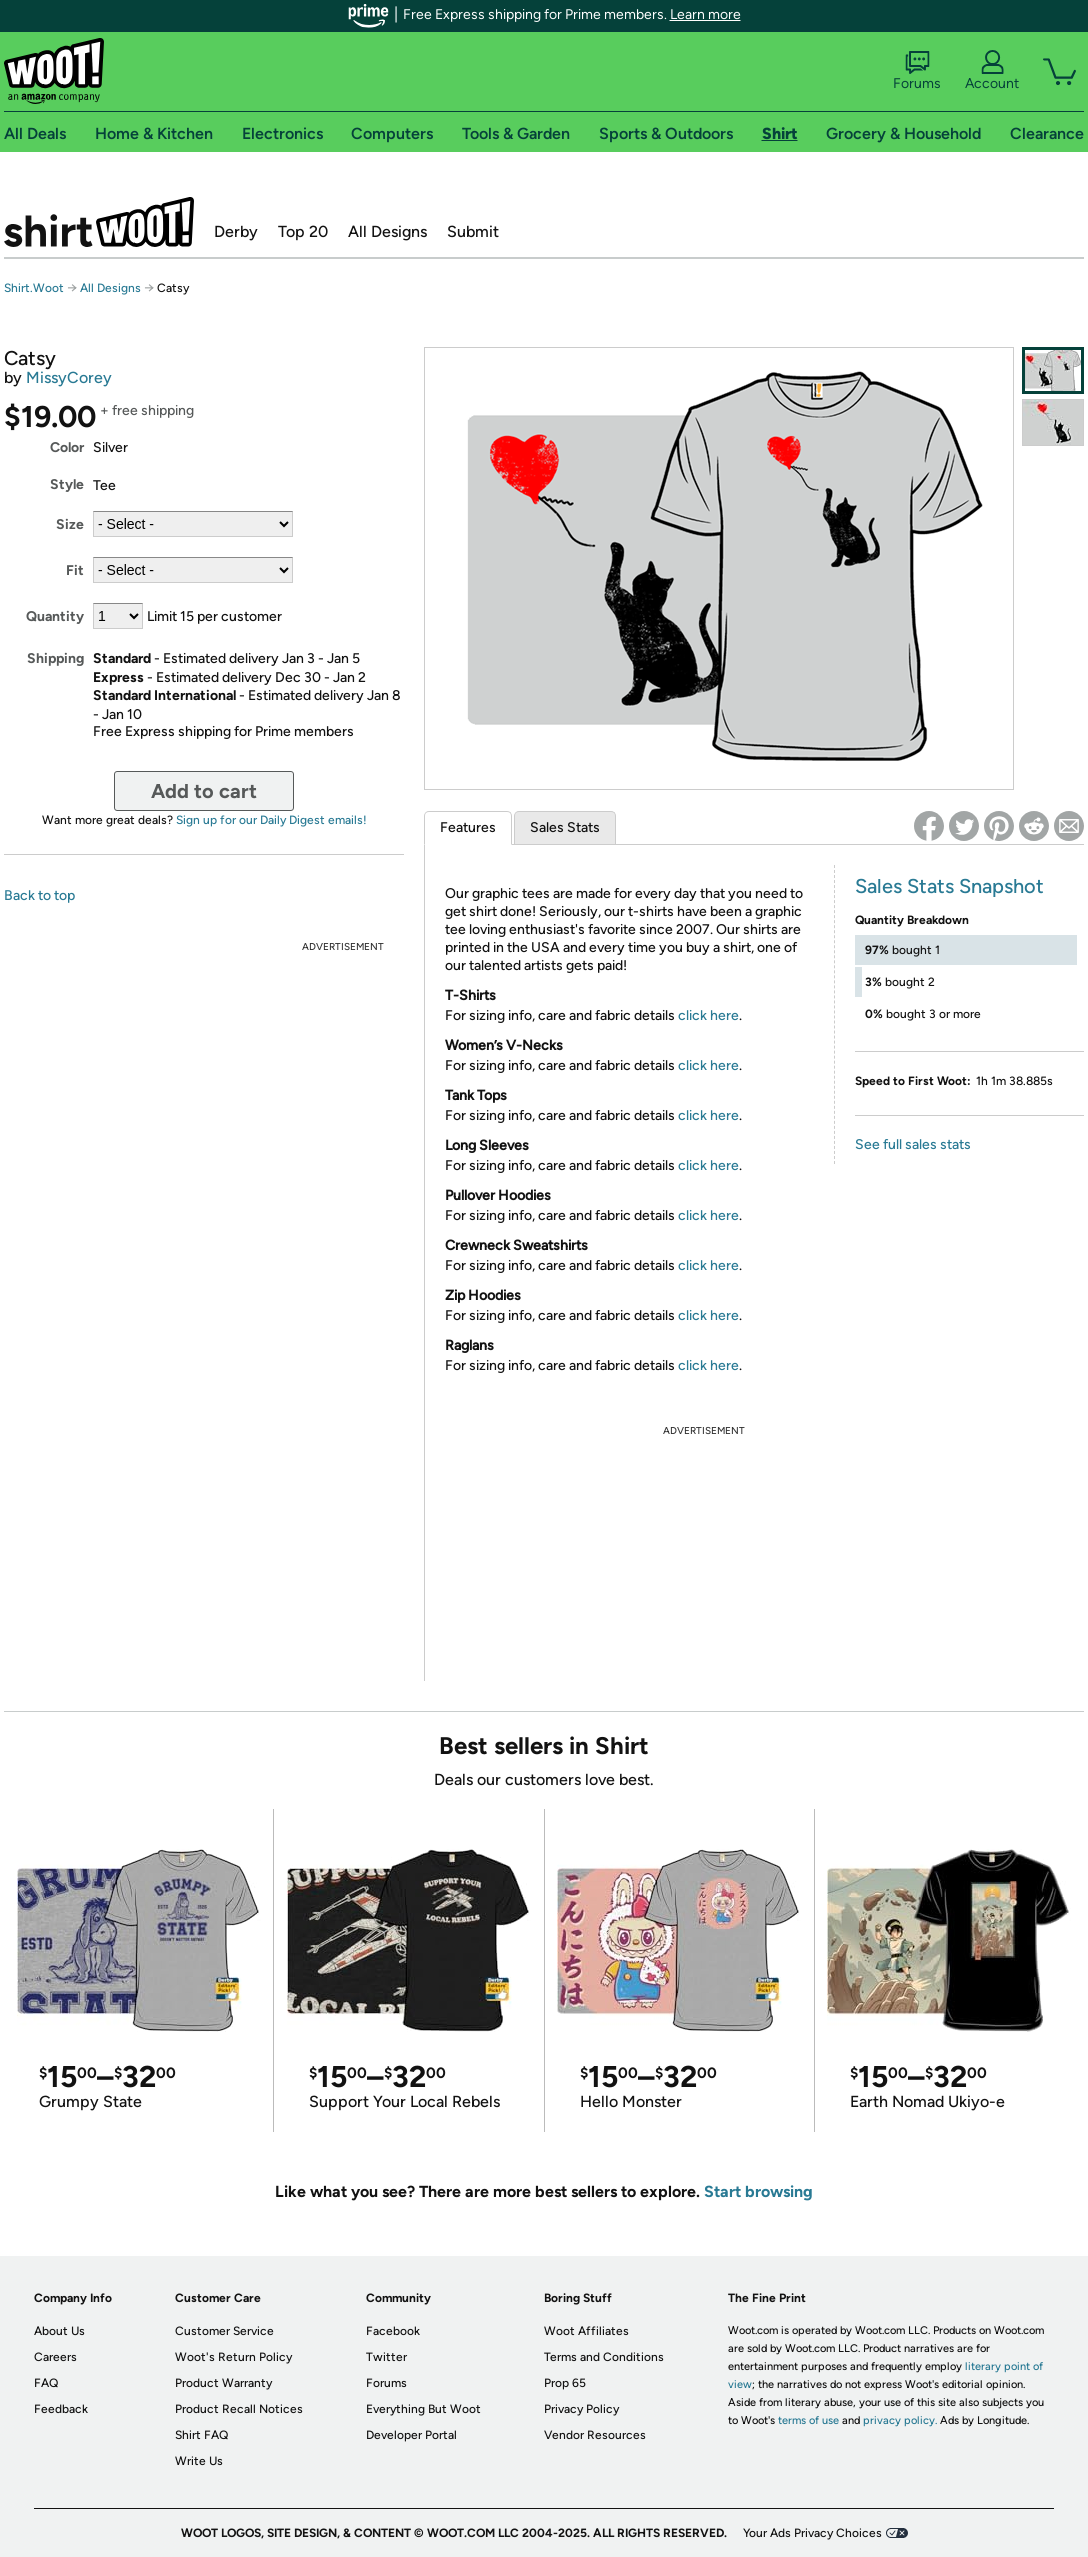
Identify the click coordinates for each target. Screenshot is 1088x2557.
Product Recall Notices (239, 2409)
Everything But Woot (423, 2409)
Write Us (199, 2461)
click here (708, 1015)
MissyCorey (69, 377)
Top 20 (303, 231)
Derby (236, 231)
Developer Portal (411, 2435)
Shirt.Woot (99, 222)
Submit (473, 231)
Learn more (705, 14)
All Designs (387, 231)
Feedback (61, 2409)
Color (67, 447)
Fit (75, 570)
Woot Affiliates (586, 2331)
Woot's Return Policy (233, 2357)
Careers (55, 2357)
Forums (917, 71)
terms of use (808, 2420)
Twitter (386, 2357)
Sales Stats (565, 827)
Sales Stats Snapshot (949, 886)
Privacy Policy (581, 2409)
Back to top (39, 895)
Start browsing (758, 2191)
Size (70, 524)
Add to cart (204, 791)
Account (992, 71)
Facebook (393, 2331)
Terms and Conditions (604, 2357)
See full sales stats (913, 1144)
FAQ (46, 2383)
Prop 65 (565, 2383)
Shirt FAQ (201, 2435)
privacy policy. (900, 2420)
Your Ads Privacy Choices (812, 2533)
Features (468, 827)
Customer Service (224, 2331)
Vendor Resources (595, 2435)
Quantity (55, 616)
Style (67, 484)
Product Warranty (223, 2383)
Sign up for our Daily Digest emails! (271, 820)
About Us (59, 2331)
